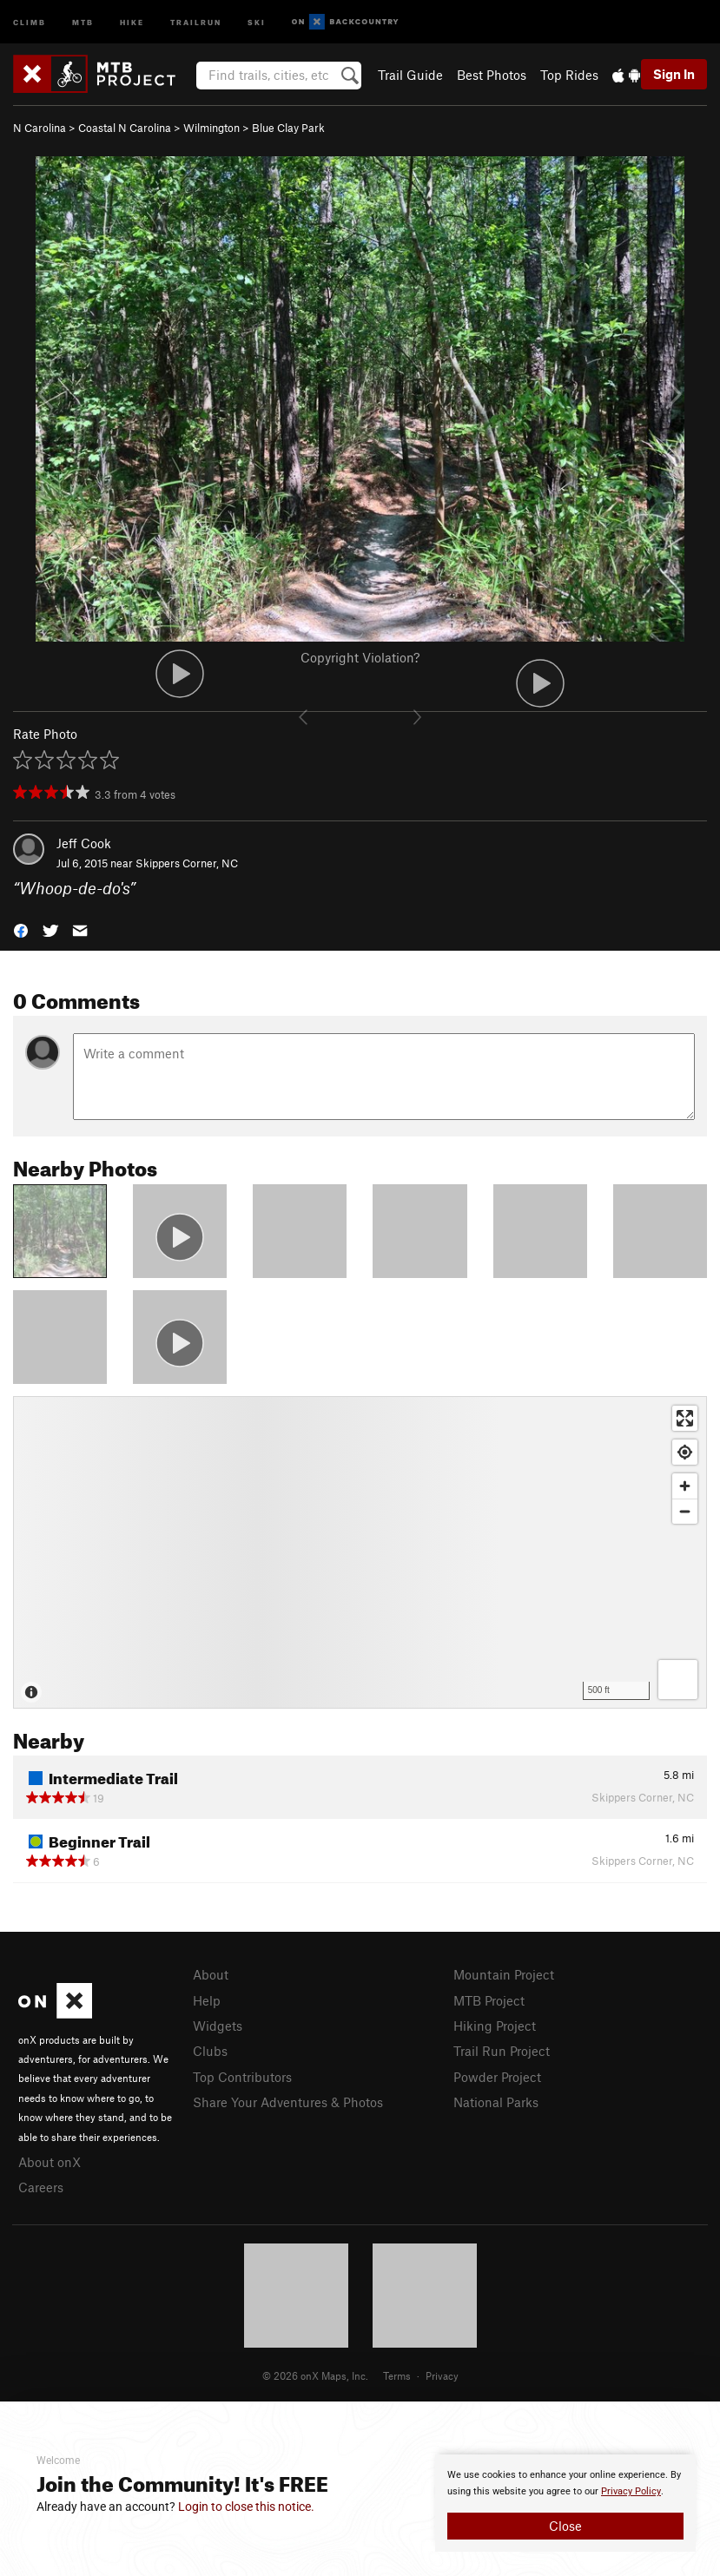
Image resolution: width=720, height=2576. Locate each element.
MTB (83, 21)
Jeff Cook (83, 843)
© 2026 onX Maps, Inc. (315, 2375)
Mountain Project (503, 1974)
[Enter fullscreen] (684, 1418)
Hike (132, 21)
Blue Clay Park (288, 128)
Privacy (442, 2375)
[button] (21, 929)
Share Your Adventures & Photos (288, 2102)
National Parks (495, 2102)
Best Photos (491, 74)
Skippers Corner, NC (186, 863)
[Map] (360, 1552)
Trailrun (195, 21)
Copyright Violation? (360, 657)
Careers (40, 2187)
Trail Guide (410, 74)
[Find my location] (684, 1452)
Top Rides (569, 74)
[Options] (677, 1679)
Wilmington (211, 128)
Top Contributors (242, 2077)
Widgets (217, 2025)
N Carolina (39, 128)
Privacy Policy (631, 2491)
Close (565, 2525)
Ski (257, 21)
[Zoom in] (684, 1486)
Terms (397, 2375)
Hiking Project (494, 2025)
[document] (565, 2503)
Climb (29, 21)
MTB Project (489, 2000)
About (210, 1974)
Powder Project (497, 2077)
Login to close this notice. (246, 2506)
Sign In (674, 74)
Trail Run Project (501, 2051)
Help (207, 2000)
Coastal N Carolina (124, 128)
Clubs (210, 2051)
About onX (49, 2162)
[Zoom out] (684, 1511)
